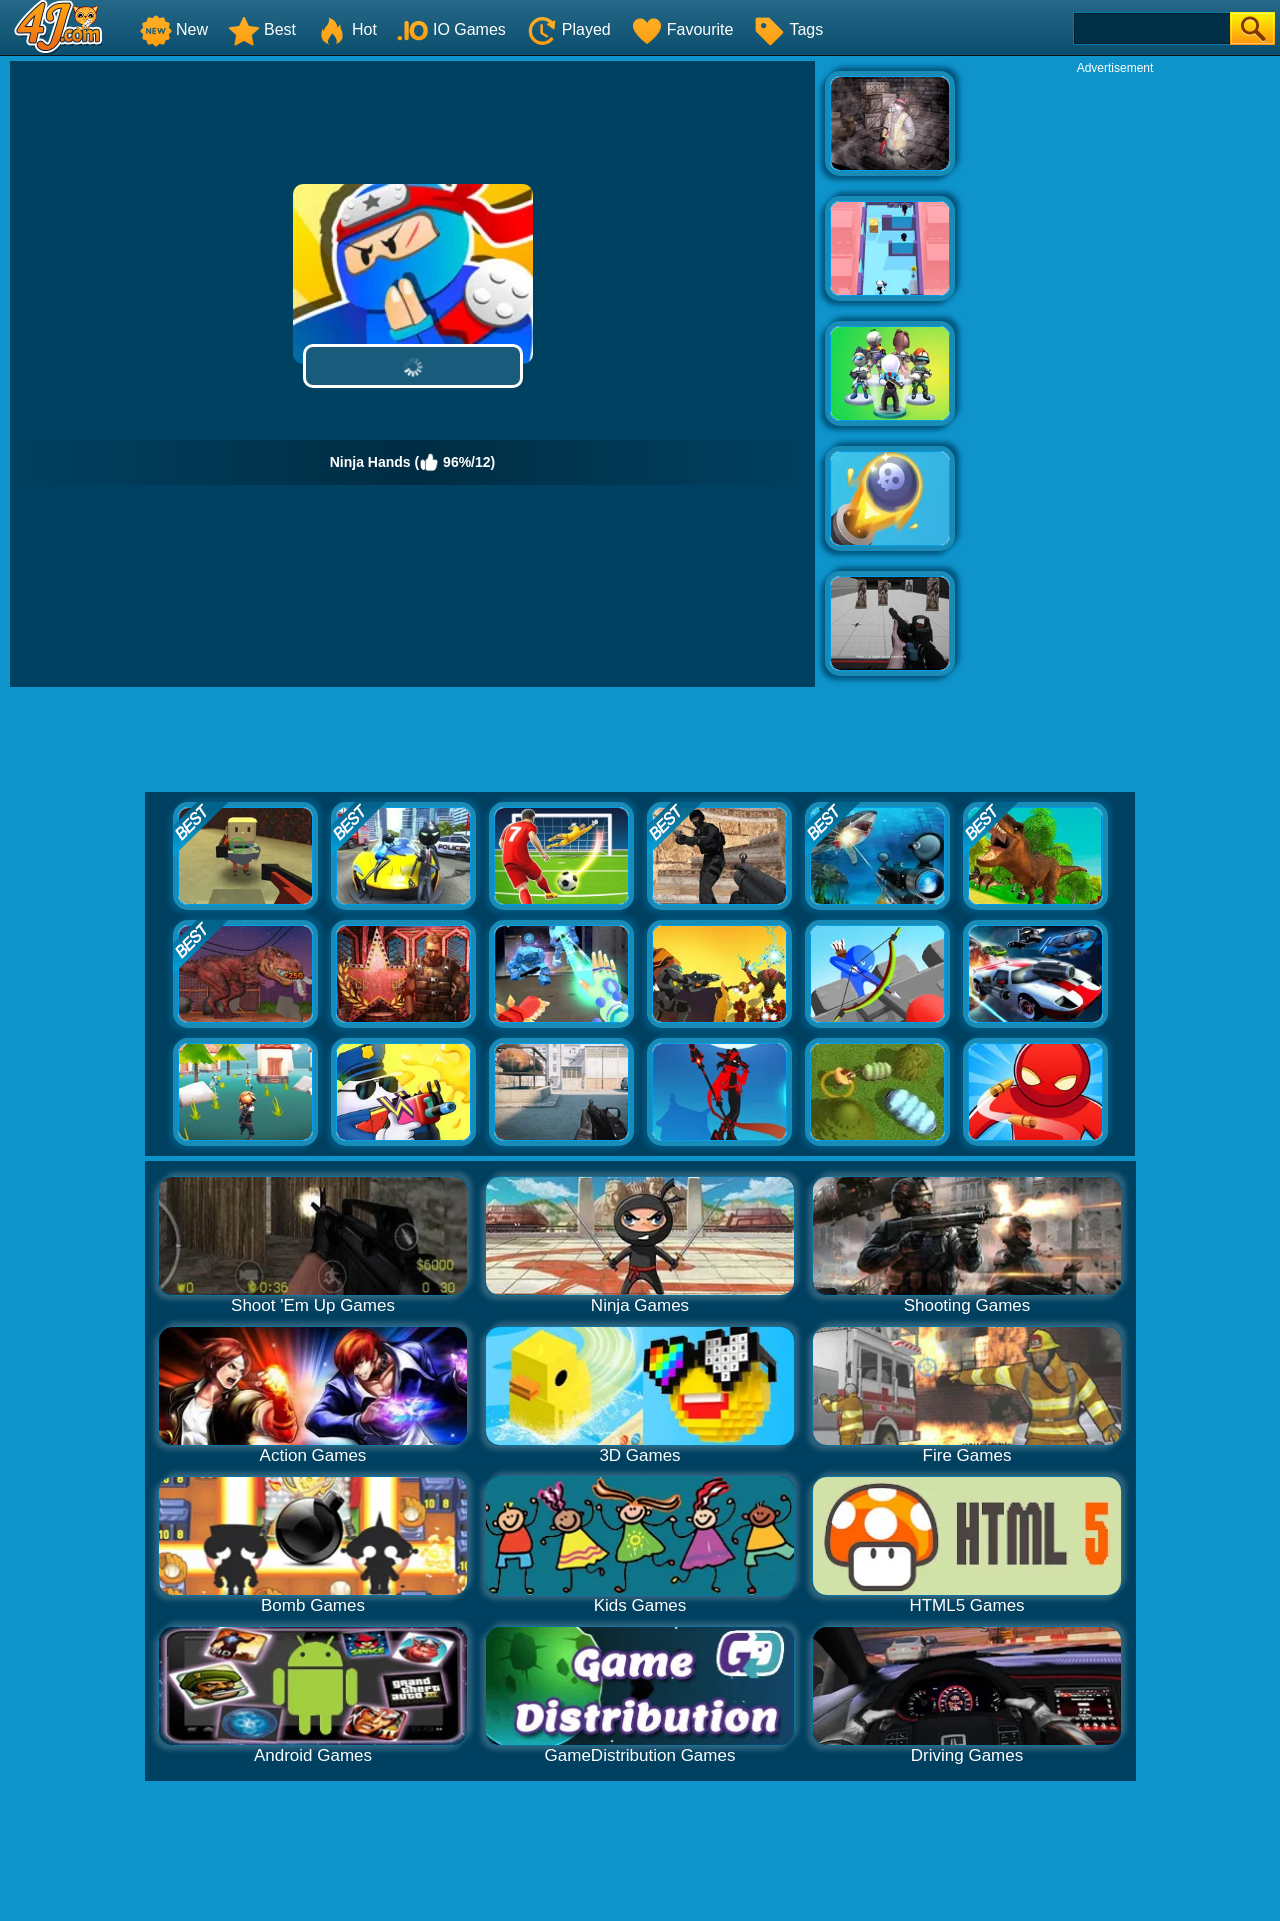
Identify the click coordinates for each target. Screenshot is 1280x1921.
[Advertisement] (1115, 376)
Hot (346, 29)
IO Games (451, 29)
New (174, 29)
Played (568, 29)
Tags (788, 29)
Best (262, 29)
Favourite (682, 29)
